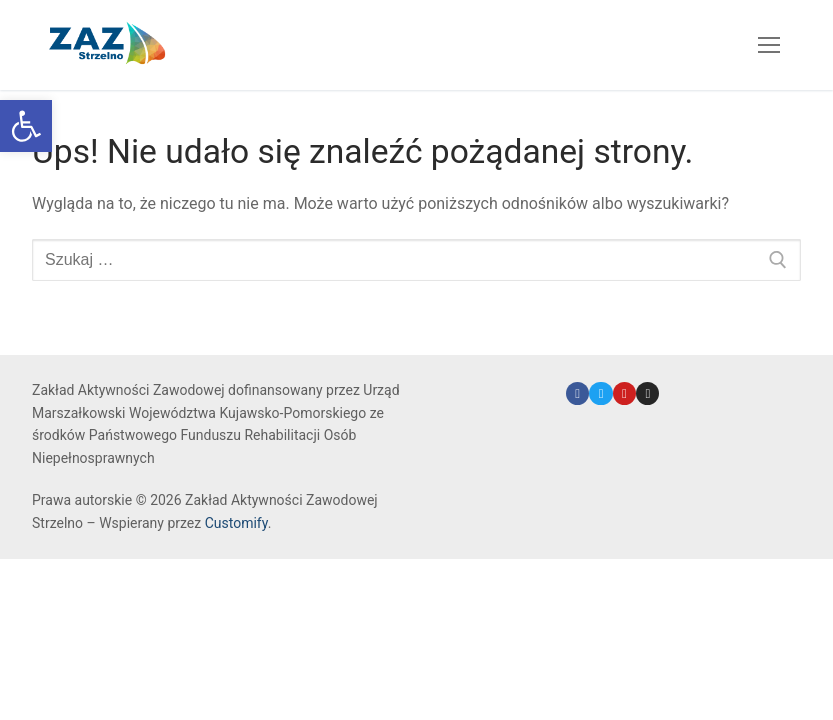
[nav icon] (769, 45)
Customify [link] (236, 523)
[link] (26, 126)
